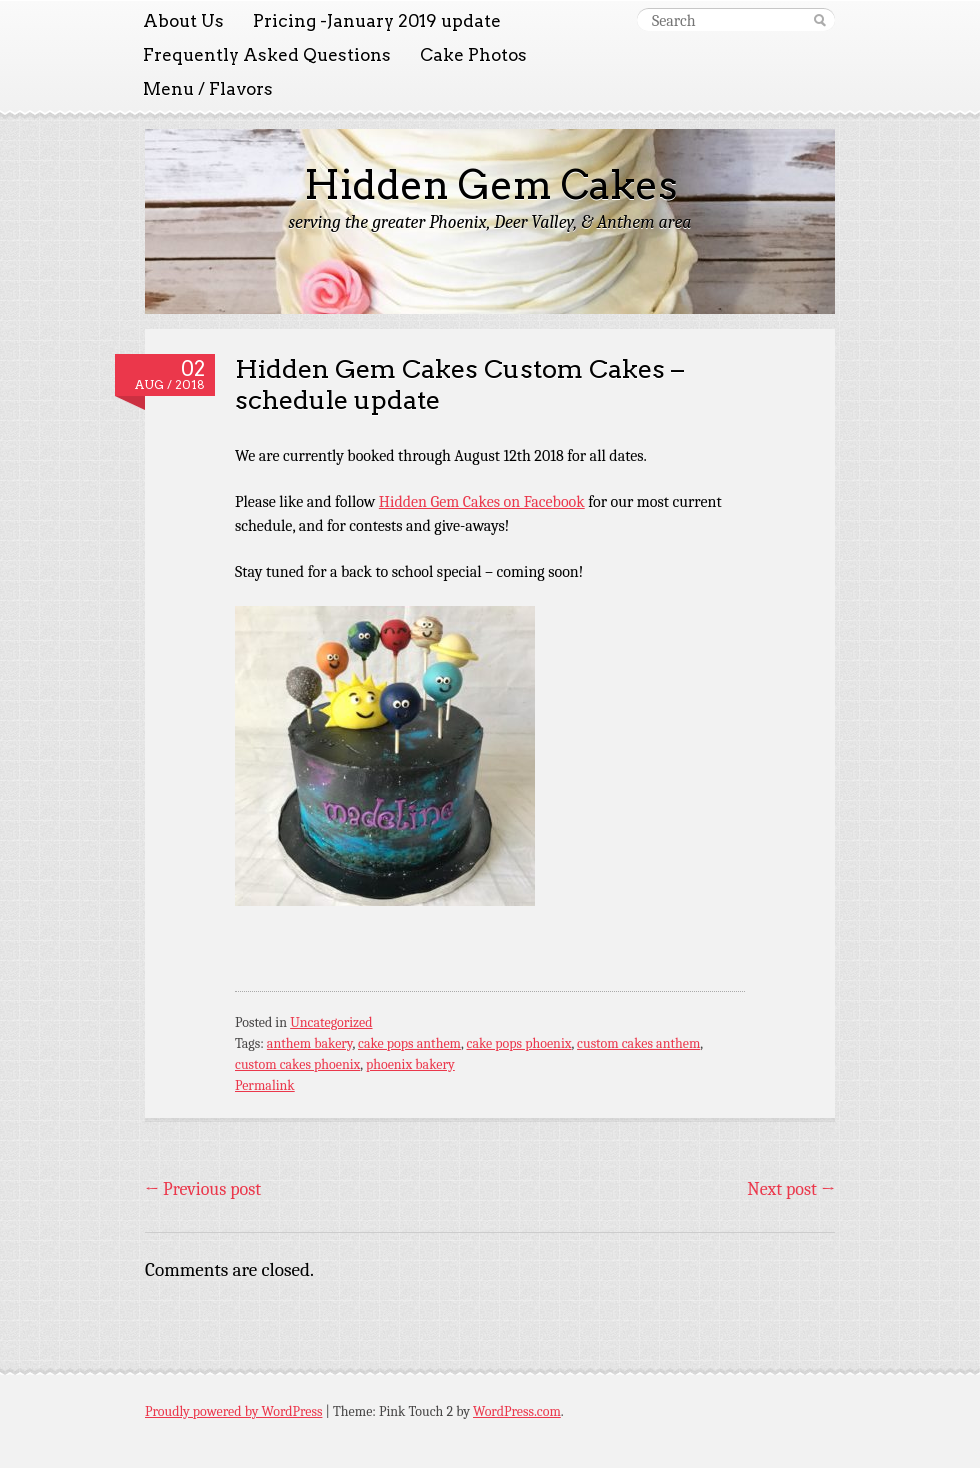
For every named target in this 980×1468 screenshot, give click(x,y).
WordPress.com (517, 1411)
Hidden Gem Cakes (490, 185)
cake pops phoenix (518, 1043)
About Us (183, 21)
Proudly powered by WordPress (233, 1411)
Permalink (265, 1085)
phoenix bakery (410, 1064)
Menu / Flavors (208, 89)
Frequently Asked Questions (267, 55)
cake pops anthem (409, 1043)
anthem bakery (310, 1043)
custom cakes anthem (638, 1043)
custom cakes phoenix (297, 1064)
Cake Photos (473, 55)
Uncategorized (331, 1022)
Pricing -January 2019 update (377, 21)
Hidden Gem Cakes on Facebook (482, 502)
